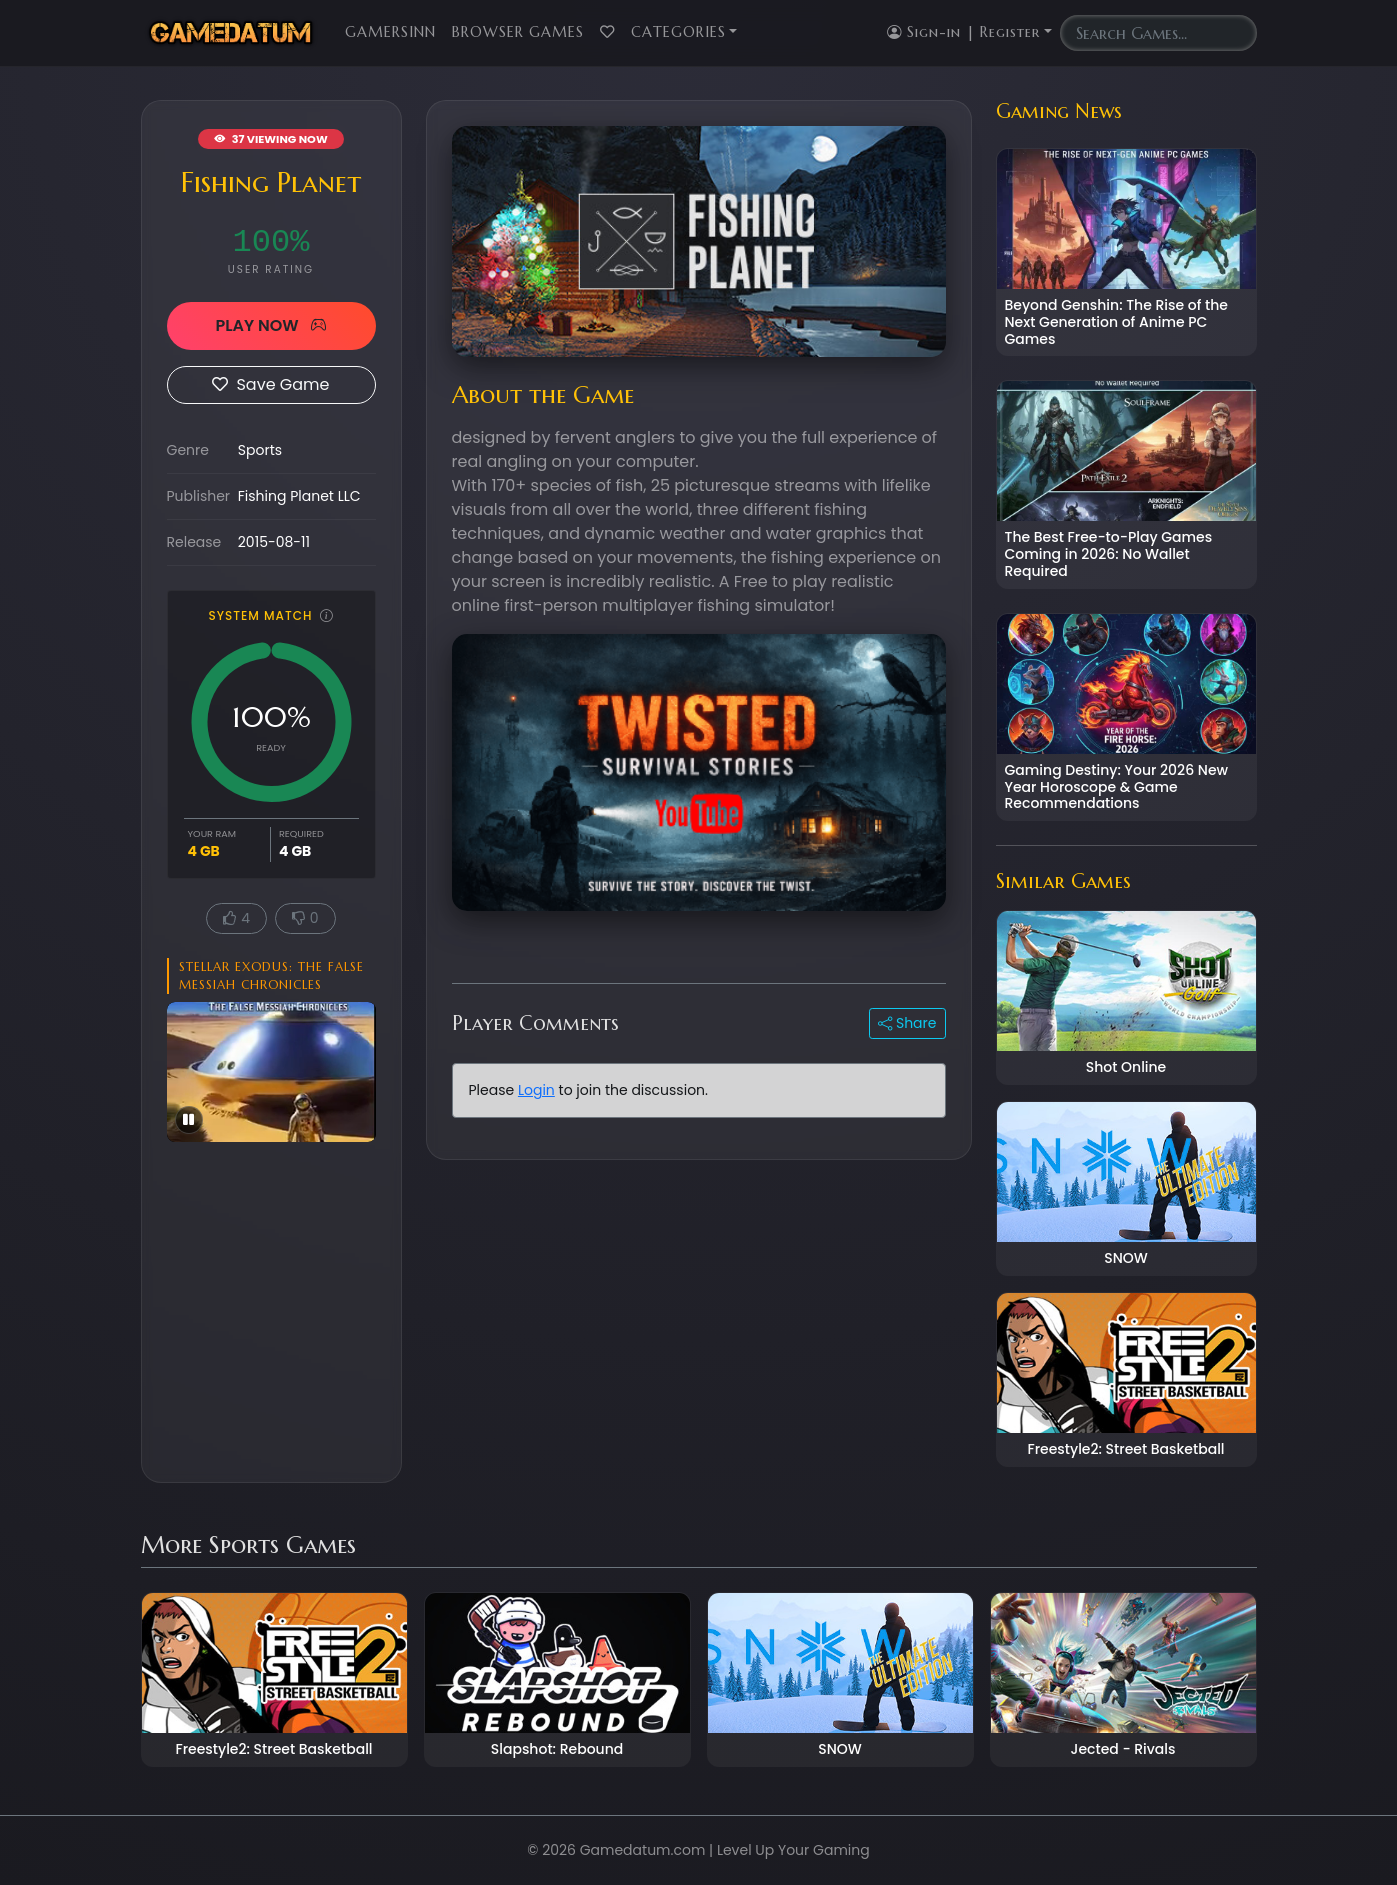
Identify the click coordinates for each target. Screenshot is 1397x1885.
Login (536, 1090)
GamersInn (390, 32)
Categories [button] (678, 32)
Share (907, 1023)
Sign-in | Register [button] (963, 32)
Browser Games (518, 32)
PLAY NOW (270, 325)
